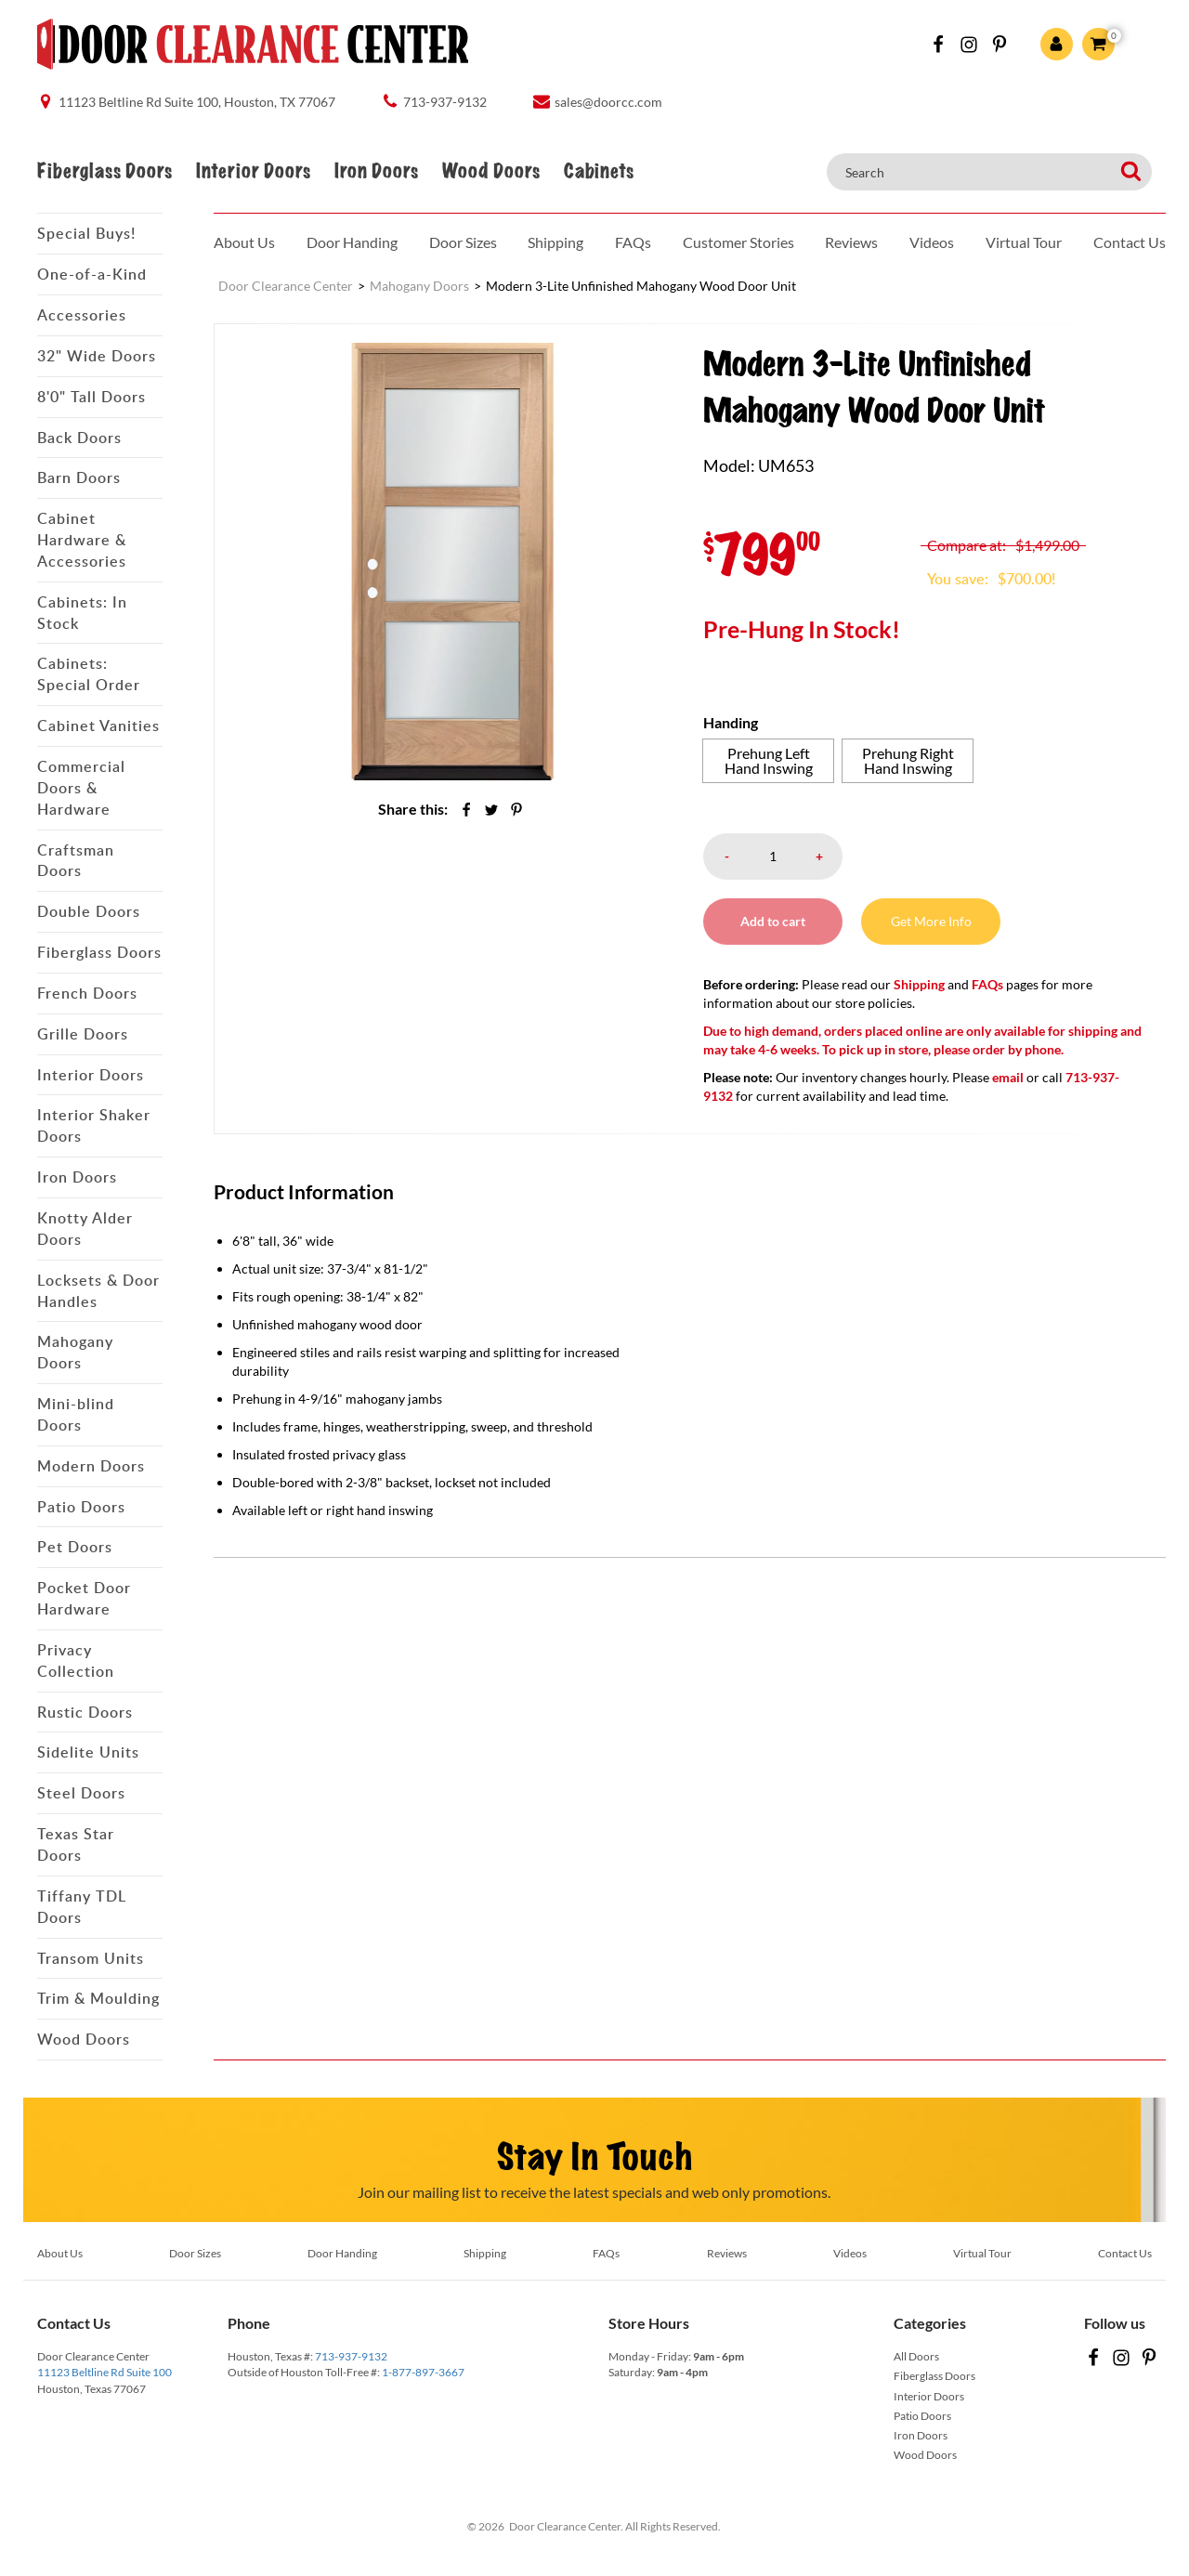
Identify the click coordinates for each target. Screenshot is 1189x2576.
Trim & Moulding (98, 1998)
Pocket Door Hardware (84, 1598)
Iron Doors (376, 171)
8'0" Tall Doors (91, 396)
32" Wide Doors (96, 356)
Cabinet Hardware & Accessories (81, 539)
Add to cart (772, 921)
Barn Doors (79, 477)
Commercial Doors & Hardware (81, 787)
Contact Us (1129, 242)
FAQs (633, 242)
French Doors (87, 993)
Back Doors (79, 437)
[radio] (768, 760)
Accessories (81, 315)
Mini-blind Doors (75, 1414)
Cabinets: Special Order (88, 674)
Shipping (555, 242)
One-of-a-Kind (92, 274)
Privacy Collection (75, 1660)
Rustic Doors (85, 1712)
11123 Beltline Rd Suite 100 (104, 2372)
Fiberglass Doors (104, 171)
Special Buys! (86, 233)
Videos (931, 242)
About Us (244, 242)
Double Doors (88, 911)
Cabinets (599, 171)
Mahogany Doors (75, 1352)
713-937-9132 (351, 2356)
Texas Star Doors (75, 1844)
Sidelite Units (88, 1752)
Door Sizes (463, 242)
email (1008, 1077)
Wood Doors (491, 171)
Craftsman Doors (75, 861)
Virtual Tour (1024, 242)
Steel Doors (81, 1793)
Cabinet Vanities (98, 725)
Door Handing (352, 242)
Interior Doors (253, 171)
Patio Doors (81, 1507)
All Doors (916, 2356)
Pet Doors (74, 1546)
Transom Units (90, 1958)
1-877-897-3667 (423, 2372)
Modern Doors (91, 1466)
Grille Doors (82, 1034)
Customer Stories (738, 242)
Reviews (851, 242)
